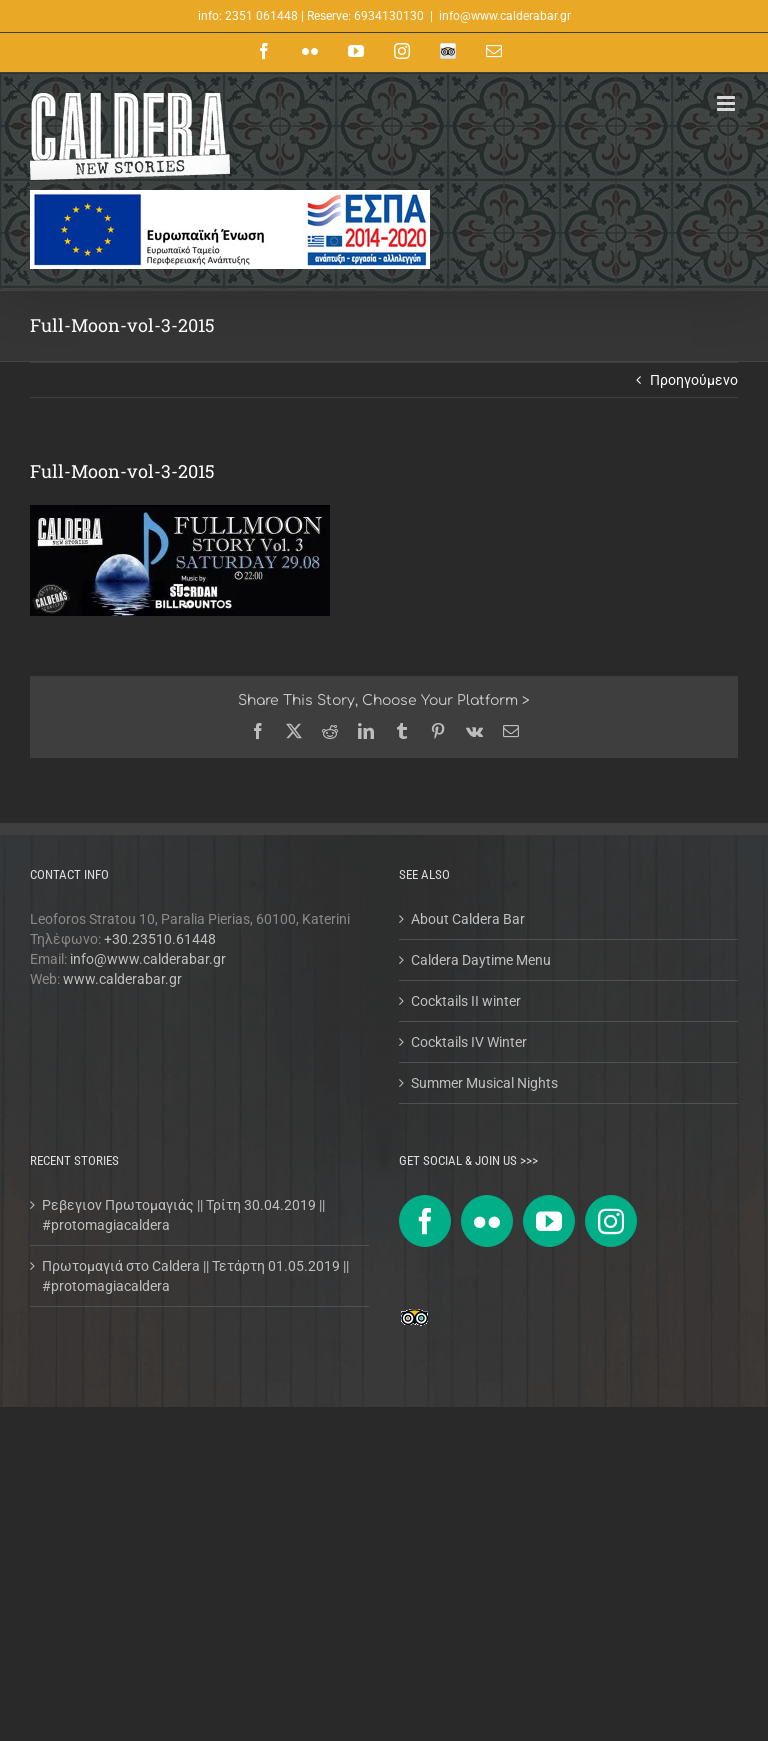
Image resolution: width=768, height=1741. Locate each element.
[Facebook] (425, 1221)
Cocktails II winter (466, 1001)
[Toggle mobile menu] (727, 103)
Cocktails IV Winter (469, 1042)
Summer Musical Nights (484, 1083)
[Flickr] (487, 1221)
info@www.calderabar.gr (505, 16)
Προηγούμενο (694, 380)
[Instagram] (611, 1221)
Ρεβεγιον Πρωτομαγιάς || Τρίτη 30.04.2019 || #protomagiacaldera (183, 1215)
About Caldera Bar (468, 919)
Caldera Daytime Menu (481, 960)
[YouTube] (549, 1221)
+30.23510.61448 (160, 939)
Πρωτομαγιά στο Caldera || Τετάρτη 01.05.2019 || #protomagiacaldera (195, 1276)
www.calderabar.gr (122, 979)
